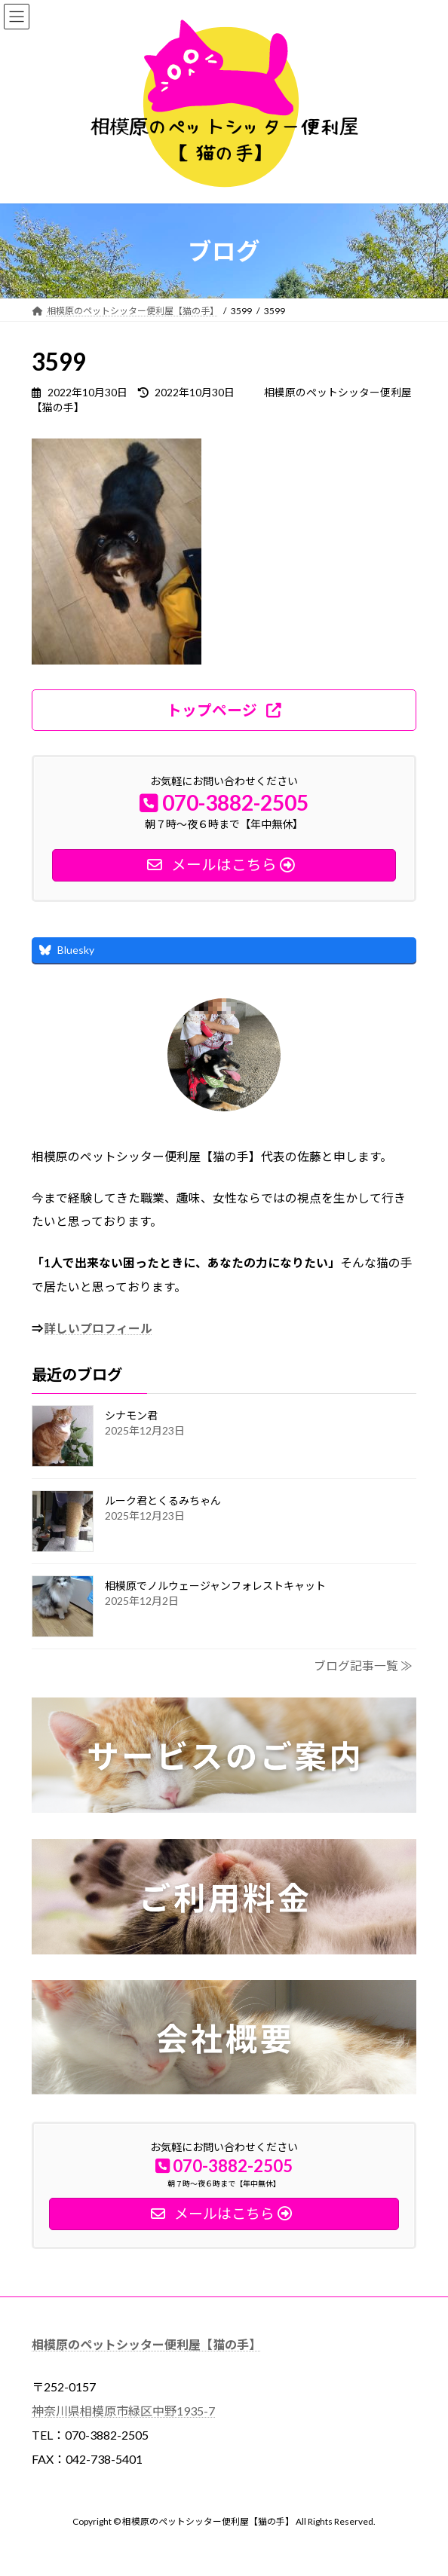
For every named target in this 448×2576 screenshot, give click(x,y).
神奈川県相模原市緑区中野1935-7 (123, 2410)
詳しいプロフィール (98, 1329)
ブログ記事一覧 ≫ (363, 1665)
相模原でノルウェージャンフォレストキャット (215, 1585)
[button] (224, 710)
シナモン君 (131, 1415)
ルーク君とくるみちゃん (163, 1500)
